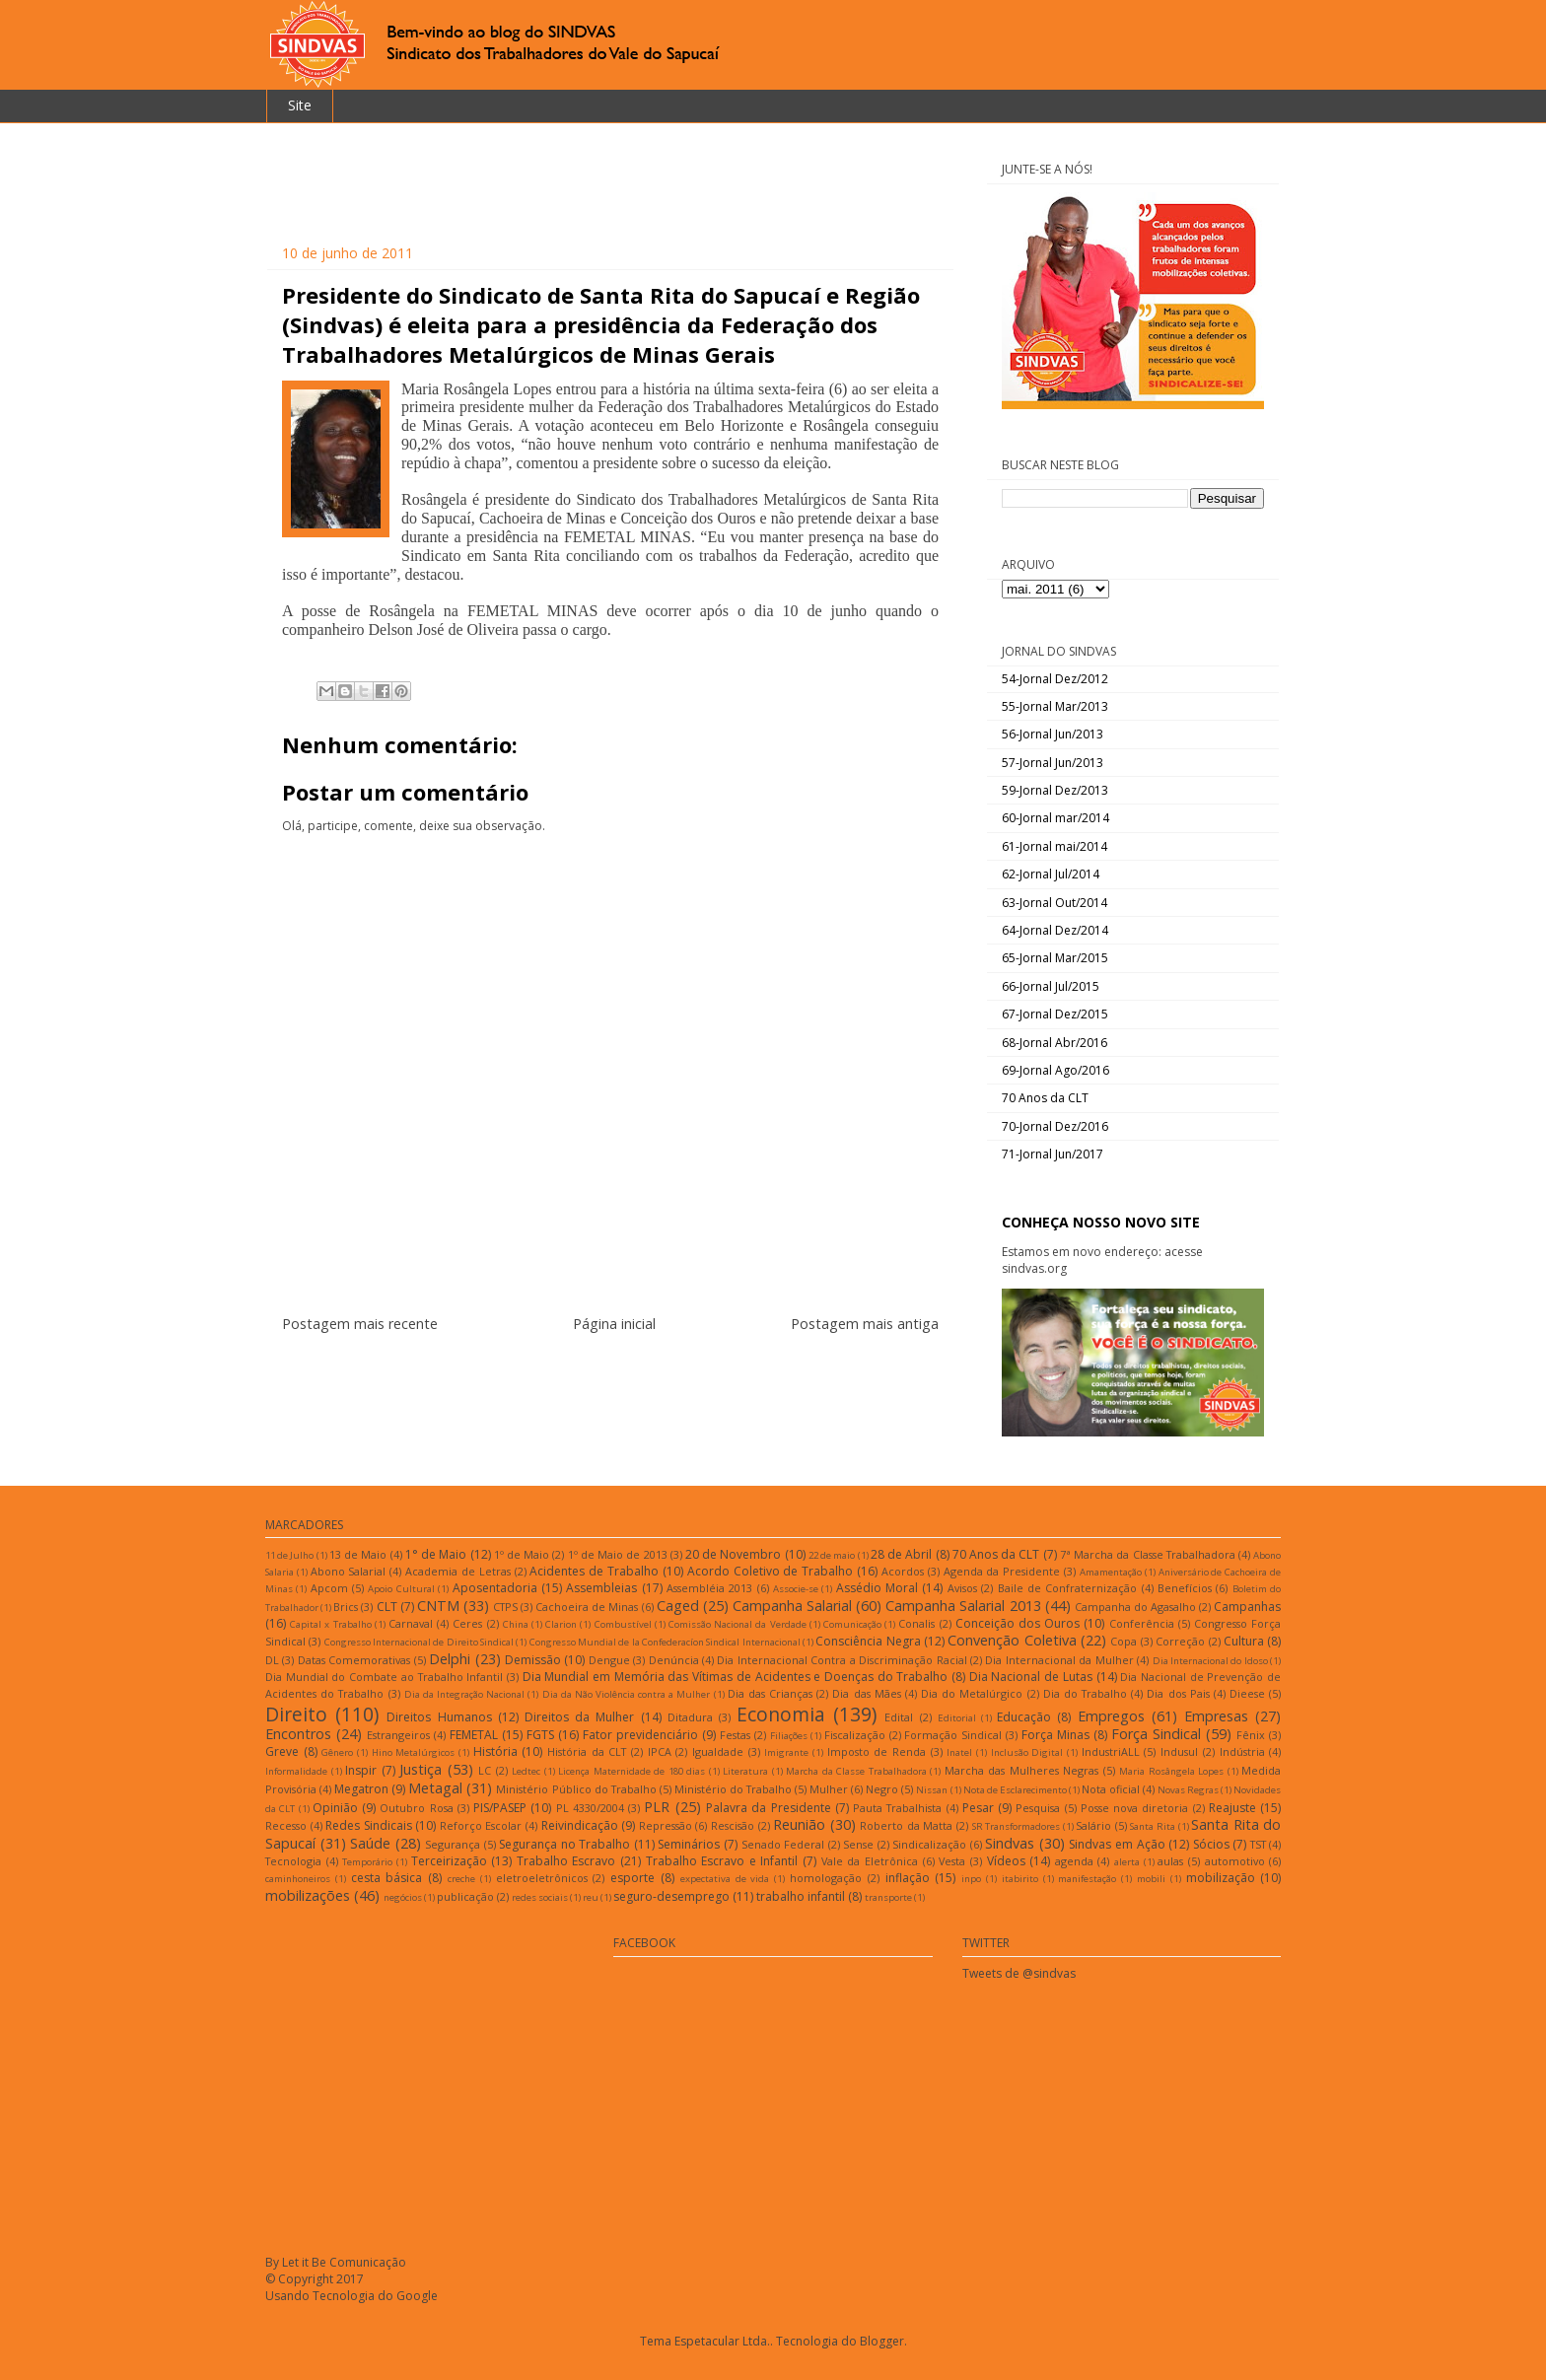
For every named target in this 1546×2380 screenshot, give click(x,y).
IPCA (659, 1751)
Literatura (745, 1771)
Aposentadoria (495, 1587)
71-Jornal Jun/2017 (1052, 1154)
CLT (387, 1606)
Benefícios (1185, 1587)
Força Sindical (1156, 1733)
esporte (632, 1877)
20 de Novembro (733, 1554)
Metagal (435, 1788)
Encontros (298, 1733)
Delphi (449, 1658)
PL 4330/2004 (590, 1807)
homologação (826, 1877)
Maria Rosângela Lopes (1171, 1771)
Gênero (337, 1752)
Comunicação (852, 1624)
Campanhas (1247, 1606)
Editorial (957, 1718)
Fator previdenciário (640, 1734)
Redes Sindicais (368, 1825)
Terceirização (449, 1861)
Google (417, 2295)
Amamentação (1111, 1572)
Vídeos (1006, 1861)
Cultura (1244, 1641)
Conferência (1141, 1623)
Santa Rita (1152, 1826)
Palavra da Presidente (768, 1807)
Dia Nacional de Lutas (1030, 1676)
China (515, 1624)
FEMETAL (474, 1734)
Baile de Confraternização (1068, 1587)
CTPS (505, 1606)
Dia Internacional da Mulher (1059, 1659)
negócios (403, 1897)
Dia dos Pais (1178, 1693)
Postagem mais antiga (865, 1323)
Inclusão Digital (1027, 1752)
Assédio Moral (877, 1587)
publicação (465, 1896)
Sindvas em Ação (1116, 1844)
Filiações (789, 1735)
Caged (678, 1605)
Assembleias (601, 1587)
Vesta (952, 1861)
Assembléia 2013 (709, 1587)
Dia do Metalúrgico (971, 1693)
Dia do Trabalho (1085, 1693)
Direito (296, 1714)
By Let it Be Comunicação (335, 2262)
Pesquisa (1038, 1807)
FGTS (540, 1734)
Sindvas (1009, 1843)
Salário (1093, 1825)
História (495, 1751)
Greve (282, 1751)
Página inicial (614, 1323)
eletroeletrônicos (542, 1877)
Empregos (1111, 1716)
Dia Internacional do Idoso (1210, 1660)
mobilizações (307, 1895)
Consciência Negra (867, 1641)
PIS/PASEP (500, 1807)
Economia (781, 1714)
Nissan (932, 1790)
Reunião (799, 1824)
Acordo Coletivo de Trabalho (770, 1571)
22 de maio (831, 1555)
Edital (898, 1717)
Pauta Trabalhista (897, 1807)
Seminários (689, 1844)
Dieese (1247, 1693)
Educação (1024, 1717)
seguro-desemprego (671, 1896)
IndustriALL (1111, 1751)
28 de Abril (901, 1554)
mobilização (1220, 1877)
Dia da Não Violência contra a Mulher (626, 1694)
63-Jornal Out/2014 (1054, 902)
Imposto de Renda (876, 1751)
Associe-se (795, 1588)
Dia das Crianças (770, 1693)
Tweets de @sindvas (1019, 1973)
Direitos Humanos (438, 1717)
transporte (888, 1897)
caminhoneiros (297, 1878)
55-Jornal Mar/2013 (1055, 706)
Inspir (361, 1770)
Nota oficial (1111, 1789)
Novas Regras (1188, 1790)
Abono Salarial (348, 1571)
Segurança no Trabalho (564, 1844)
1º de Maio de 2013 (618, 1554)
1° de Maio (435, 1554)
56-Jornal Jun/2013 (1052, 734)
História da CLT (586, 1751)
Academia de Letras (458, 1571)
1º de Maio (521, 1554)
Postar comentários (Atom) (634, 1382)
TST (1258, 1844)
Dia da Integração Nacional (464, 1694)
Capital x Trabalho (330, 1624)
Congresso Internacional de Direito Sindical (419, 1642)
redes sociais (540, 1897)
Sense (858, 1844)
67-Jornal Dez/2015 (1055, 1014)
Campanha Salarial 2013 (962, 1605)
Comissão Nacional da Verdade (737, 1624)
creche (461, 1878)
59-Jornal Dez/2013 (1055, 790)
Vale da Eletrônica (869, 1861)
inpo (971, 1878)
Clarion (561, 1624)
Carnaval (410, 1623)
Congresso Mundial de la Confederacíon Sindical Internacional (665, 1642)
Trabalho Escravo (566, 1861)
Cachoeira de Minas (586, 1606)
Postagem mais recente (360, 1323)
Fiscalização (854, 1734)
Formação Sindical (953, 1734)
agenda (1074, 1861)
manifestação (1087, 1878)
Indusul (1179, 1751)
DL (272, 1659)
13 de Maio (357, 1554)
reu (590, 1897)
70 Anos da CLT (1045, 1097)
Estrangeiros (398, 1734)
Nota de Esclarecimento (1015, 1790)
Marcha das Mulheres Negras (1022, 1770)
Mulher (828, 1789)
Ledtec (526, 1771)
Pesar (978, 1807)
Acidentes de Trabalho (594, 1571)
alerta (1127, 1861)
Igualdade (717, 1751)
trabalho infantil (800, 1896)
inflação (907, 1877)
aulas (1170, 1861)
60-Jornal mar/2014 (1055, 817)
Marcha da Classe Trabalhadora (856, 1771)
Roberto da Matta (906, 1825)
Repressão (665, 1825)
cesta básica (387, 1877)
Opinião (335, 1807)
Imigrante (786, 1752)
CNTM (438, 1605)
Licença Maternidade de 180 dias (631, 1771)
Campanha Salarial (792, 1605)
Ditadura (690, 1717)
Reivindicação (579, 1825)
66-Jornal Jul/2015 (1050, 986)
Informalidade (296, 1771)
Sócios (1211, 1844)
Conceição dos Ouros (1017, 1623)
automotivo (1235, 1861)
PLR (656, 1806)
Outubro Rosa (416, 1807)
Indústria (1242, 1751)
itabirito (1020, 1878)
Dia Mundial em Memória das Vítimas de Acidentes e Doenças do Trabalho (736, 1676)
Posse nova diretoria (1135, 1807)
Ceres (467, 1623)
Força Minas (1055, 1734)
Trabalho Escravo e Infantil (722, 1861)
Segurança (452, 1844)
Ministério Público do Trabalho (576, 1789)
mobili (1151, 1878)
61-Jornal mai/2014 (1054, 846)
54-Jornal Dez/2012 (1055, 678)
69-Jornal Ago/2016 (1055, 1070)
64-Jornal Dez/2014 (1055, 930)
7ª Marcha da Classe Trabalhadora (1147, 1554)
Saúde (370, 1843)
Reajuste (1232, 1807)
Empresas (1216, 1716)
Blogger (882, 2341)
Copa (1123, 1641)
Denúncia (674, 1659)
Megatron (361, 1789)
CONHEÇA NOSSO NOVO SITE (1101, 1222)
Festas (735, 1734)
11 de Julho (289, 1555)
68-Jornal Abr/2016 (1054, 1042)
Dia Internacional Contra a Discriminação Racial (841, 1659)
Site (300, 105)
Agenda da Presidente (1002, 1571)
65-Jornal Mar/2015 (1055, 957)
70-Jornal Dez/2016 (1055, 1126)
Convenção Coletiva (1012, 1640)
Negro (882, 1789)
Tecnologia (293, 1861)
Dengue (609, 1659)
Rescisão (732, 1825)
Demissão (533, 1659)
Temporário (367, 1861)
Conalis (916, 1623)
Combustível (623, 1624)
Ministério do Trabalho (733, 1789)
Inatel (959, 1752)
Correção (1180, 1641)
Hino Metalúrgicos (414, 1752)
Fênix (1250, 1734)
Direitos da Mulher (579, 1717)
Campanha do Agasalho (1135, 1606)
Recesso (286, 1825)
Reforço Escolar (481, 1825)
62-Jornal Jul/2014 (1050, 874)
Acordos (902, 1571)
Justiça (420, 1769)
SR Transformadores (1016, 1826)
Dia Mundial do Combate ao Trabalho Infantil (384, 1676)
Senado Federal (783, 1844)
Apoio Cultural (401, 1588)
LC (484, 1770)
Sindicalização (929, 1844)
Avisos (962, 1587)
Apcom (329, 1587)
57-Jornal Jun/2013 (1052, 762)
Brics (345, 1606)
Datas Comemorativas (354, 1659)
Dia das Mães (866, 1693)
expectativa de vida (725, 1878)
